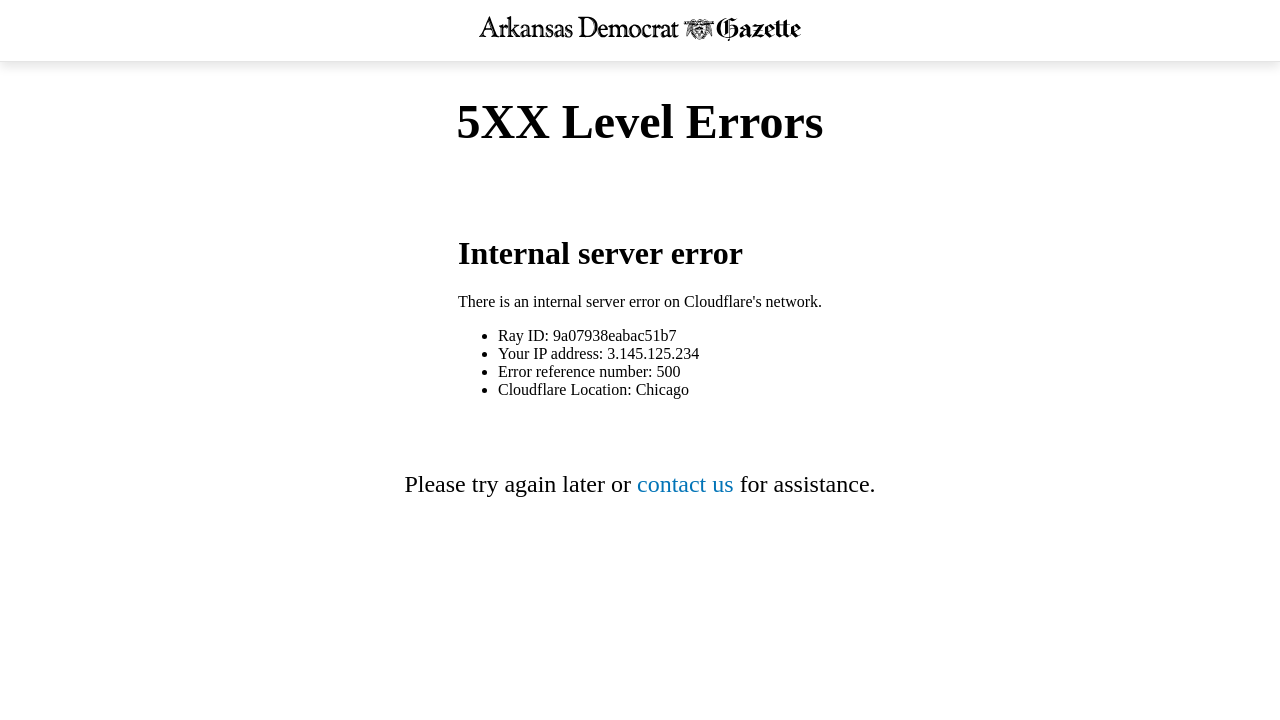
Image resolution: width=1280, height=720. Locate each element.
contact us (685, 484)
